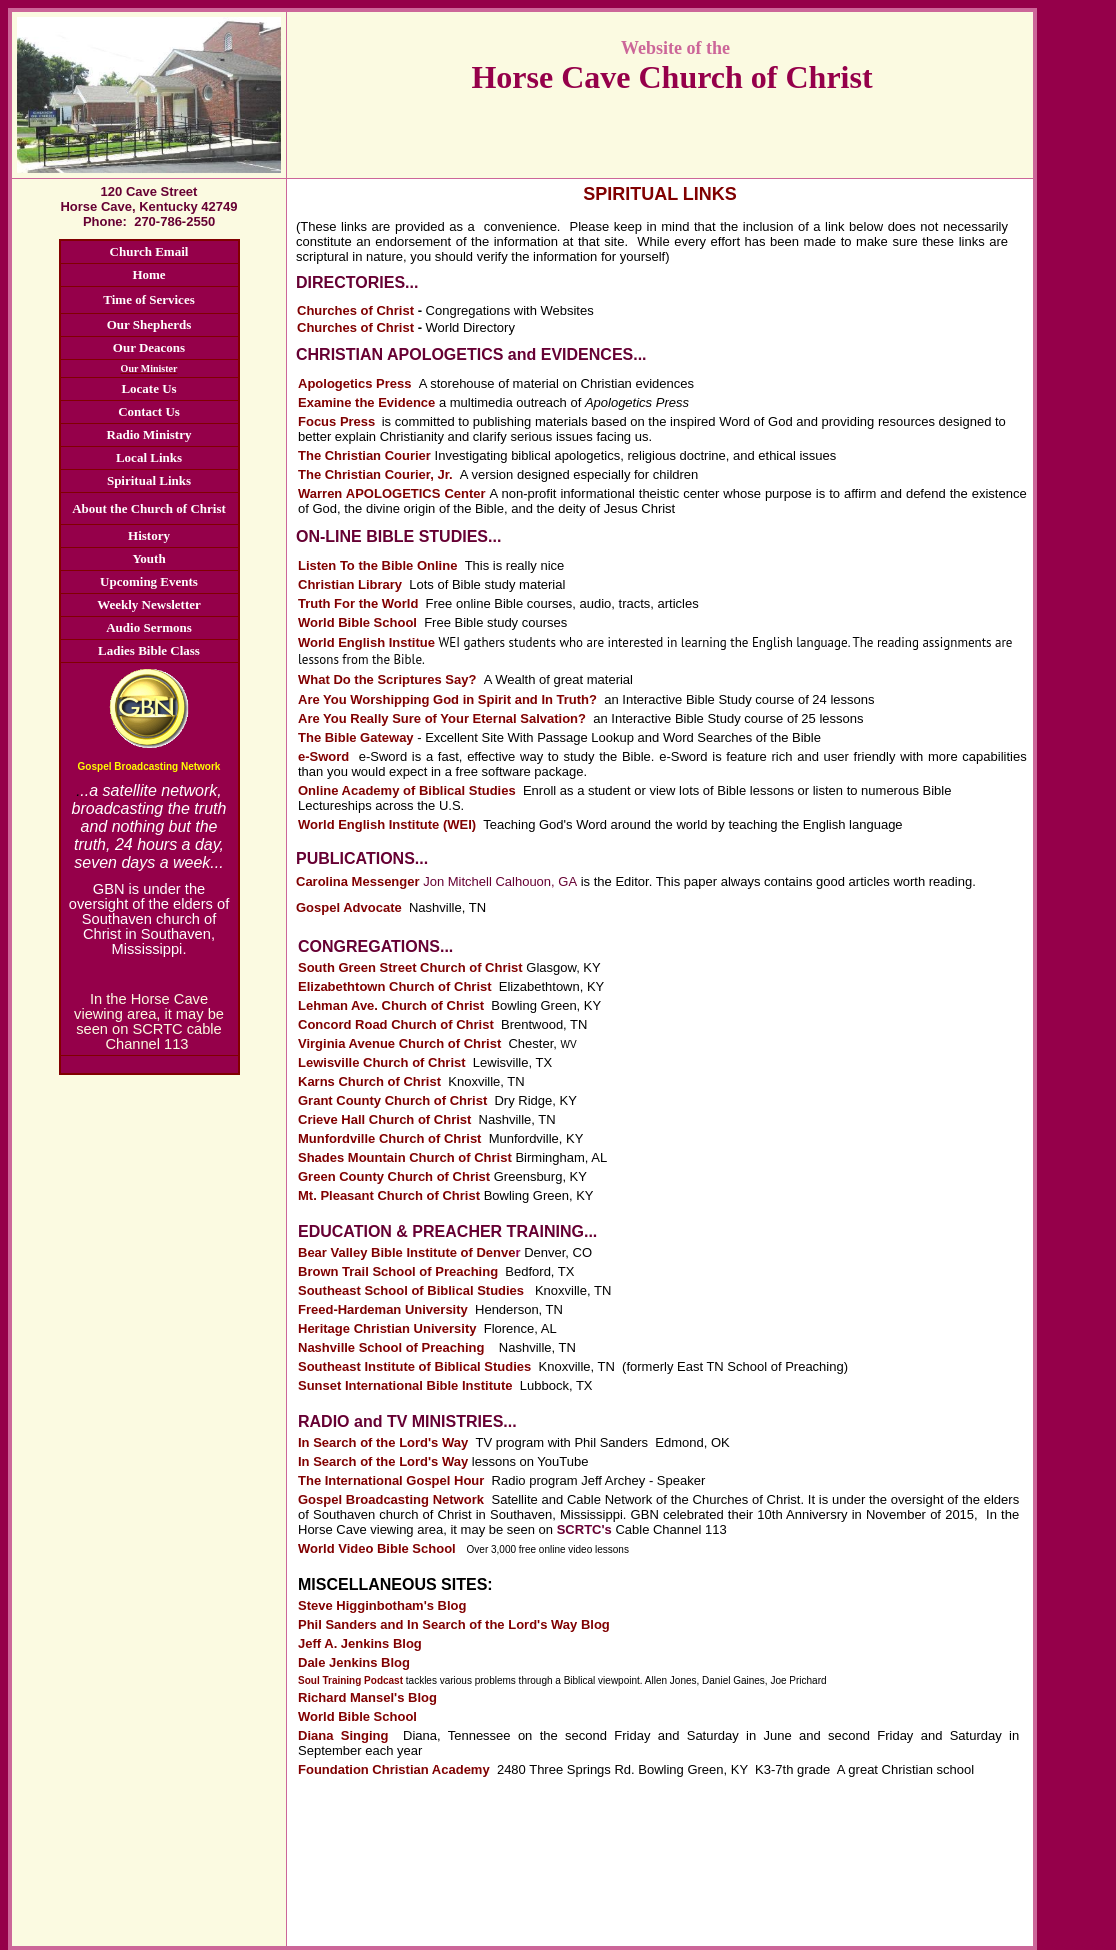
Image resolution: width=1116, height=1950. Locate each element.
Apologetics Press (354, 383)
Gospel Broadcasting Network (391, 1499)
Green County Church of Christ (394, 1176)
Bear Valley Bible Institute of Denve (409, 1252)
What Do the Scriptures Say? (387, 679)
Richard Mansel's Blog (367, 1697)
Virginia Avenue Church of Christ (399, 1043)
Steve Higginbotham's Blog (382, 1605)
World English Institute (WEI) (390, 824)
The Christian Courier (364, 455)
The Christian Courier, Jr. (375, 474)
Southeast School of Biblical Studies (411, 1290)
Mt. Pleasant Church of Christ (389, 1195)
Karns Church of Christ (369, 1081)
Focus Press (336, 421)
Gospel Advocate (349, 907)
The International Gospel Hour (391, 1480)
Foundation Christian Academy (394, 1769)
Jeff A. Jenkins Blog (360, 1643)
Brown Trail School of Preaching (398, 1271)
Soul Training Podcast (350, 1680)
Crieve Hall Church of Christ (384, 1119)
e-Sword (323, 756)
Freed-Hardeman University (383, 1309)
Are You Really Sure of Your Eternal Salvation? (442, 718)
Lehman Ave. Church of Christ (391, 1005)
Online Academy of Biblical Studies (407, 790)
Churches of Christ (355, 310)
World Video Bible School (378, 1548)
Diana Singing (343, 1735)
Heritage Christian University (387, 1328)
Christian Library (350, 584)
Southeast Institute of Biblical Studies (414, 1366)
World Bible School (357, 622)
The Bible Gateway (356, 737)
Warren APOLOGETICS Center (394, 493)
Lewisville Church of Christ (382, 1062)
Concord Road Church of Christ (396, 1024)
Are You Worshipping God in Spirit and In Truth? (447, 699)
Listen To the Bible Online (377, 565)
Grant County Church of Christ (392, 1100)
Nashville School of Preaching (391, 1347)
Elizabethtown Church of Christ (395, 986)
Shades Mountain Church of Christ (405, 1157)
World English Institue (368, 642)
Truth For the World (358, 603)
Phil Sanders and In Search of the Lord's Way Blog (454, 1624)
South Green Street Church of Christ (410, 967)
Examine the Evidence (366, 402)
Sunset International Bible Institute (405, 1385)
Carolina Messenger (358, 881)
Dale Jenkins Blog (354, 1662)
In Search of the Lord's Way (383, 1442)
